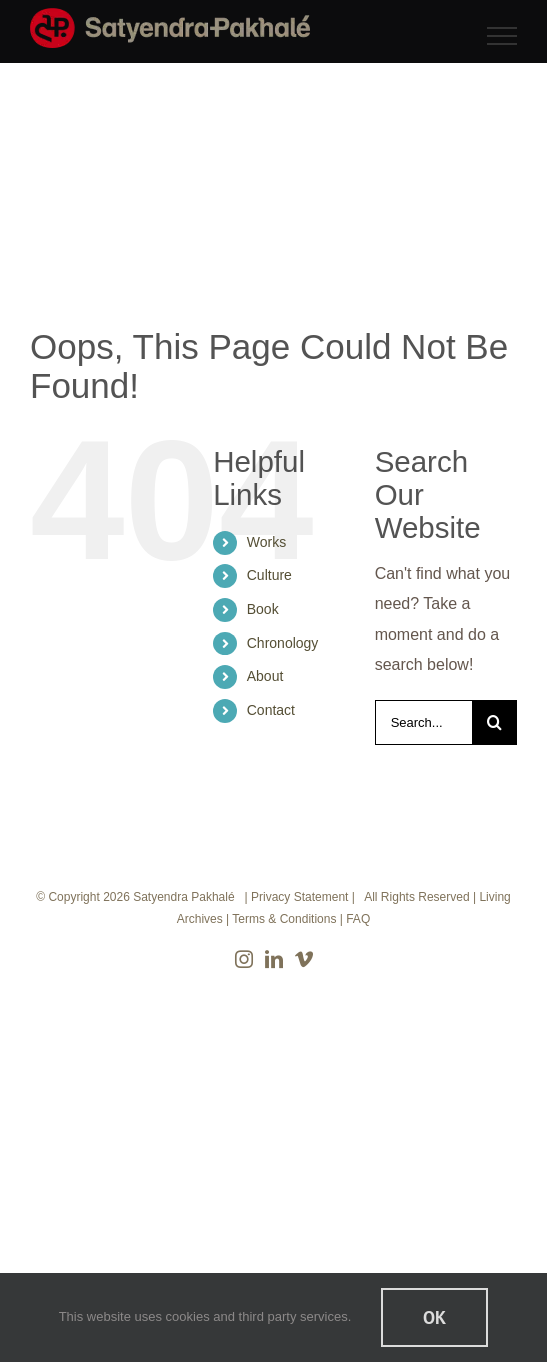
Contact (271, 710)
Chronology (283, 643)
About (265, 676)
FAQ (358, 919)
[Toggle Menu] (502, 36)
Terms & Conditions (284, 919)
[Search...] (423, 722)
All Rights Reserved (416, 897)
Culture (269, 575)
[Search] (494, 722)
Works (266, 542)
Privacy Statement (299, 897)
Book (263, 609)
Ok (434, 1317)
